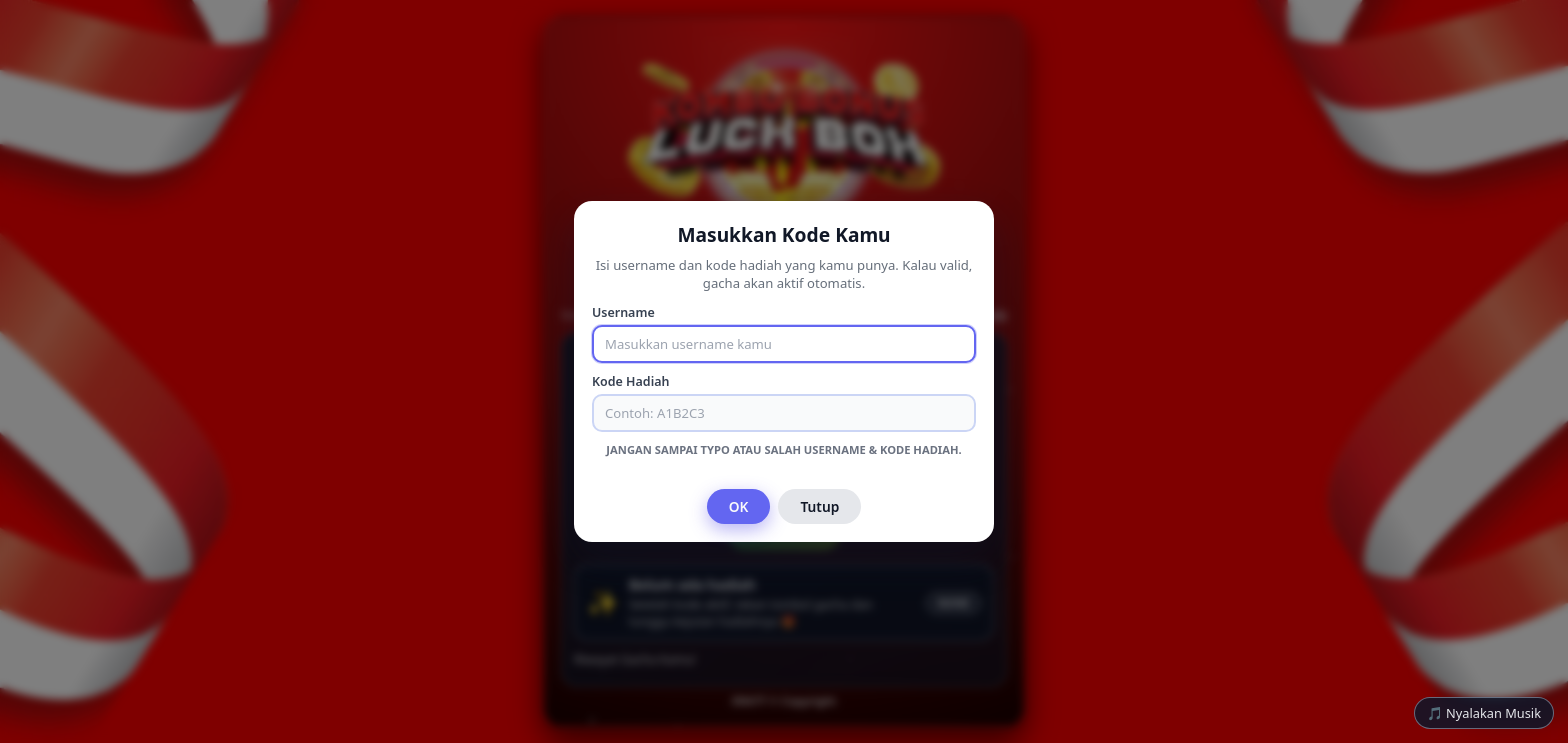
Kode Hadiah (630, 381)
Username (623, 312)
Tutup (819, 506)
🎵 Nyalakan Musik (1484, 713)
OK (739, 506)
